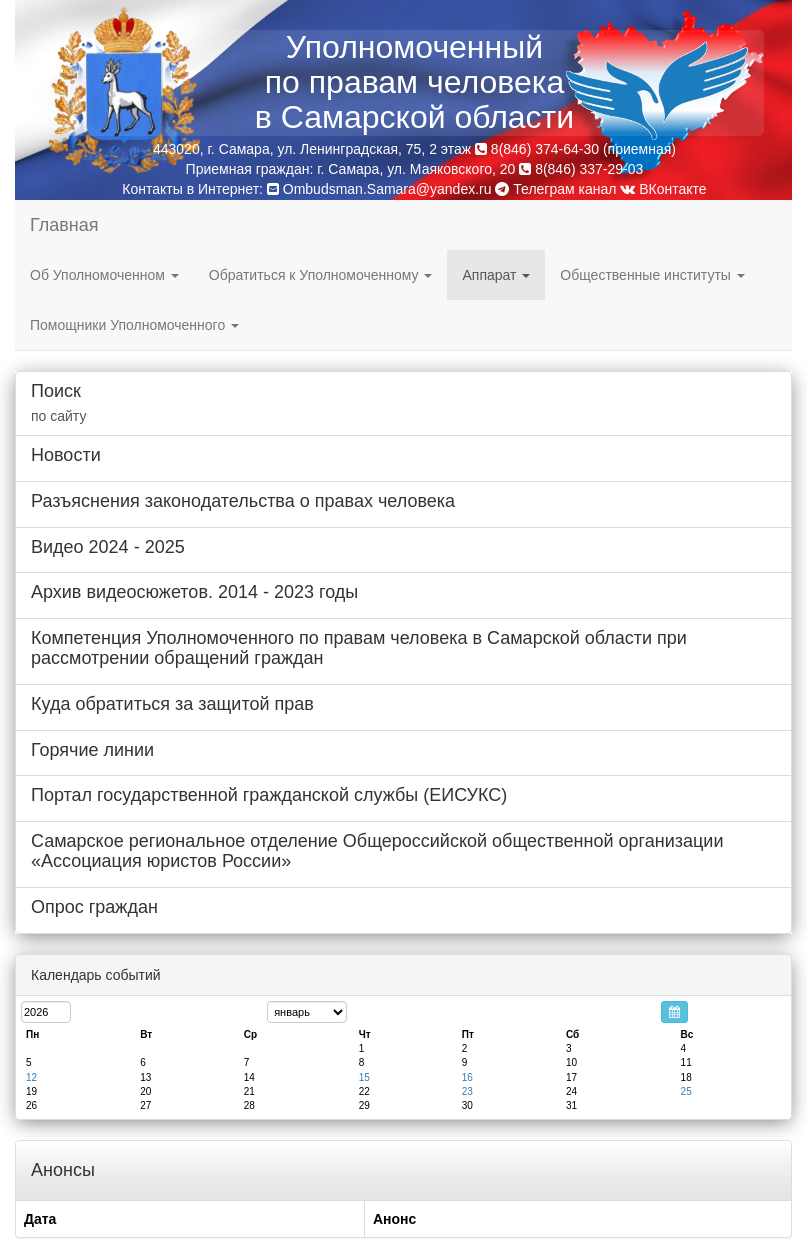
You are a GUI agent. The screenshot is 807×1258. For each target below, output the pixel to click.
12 (31, 1077)
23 (467, 1091)
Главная (64, 225)
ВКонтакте (663, 189)
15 (364, 1077)
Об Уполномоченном (104, 275)
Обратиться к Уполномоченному (321, 275)
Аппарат (496, 275)
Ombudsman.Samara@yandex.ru (387, 189)
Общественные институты (652, 275)
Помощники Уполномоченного (134, 325)
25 (686, 1091)
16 (467, 1077)
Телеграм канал (555, 189)
